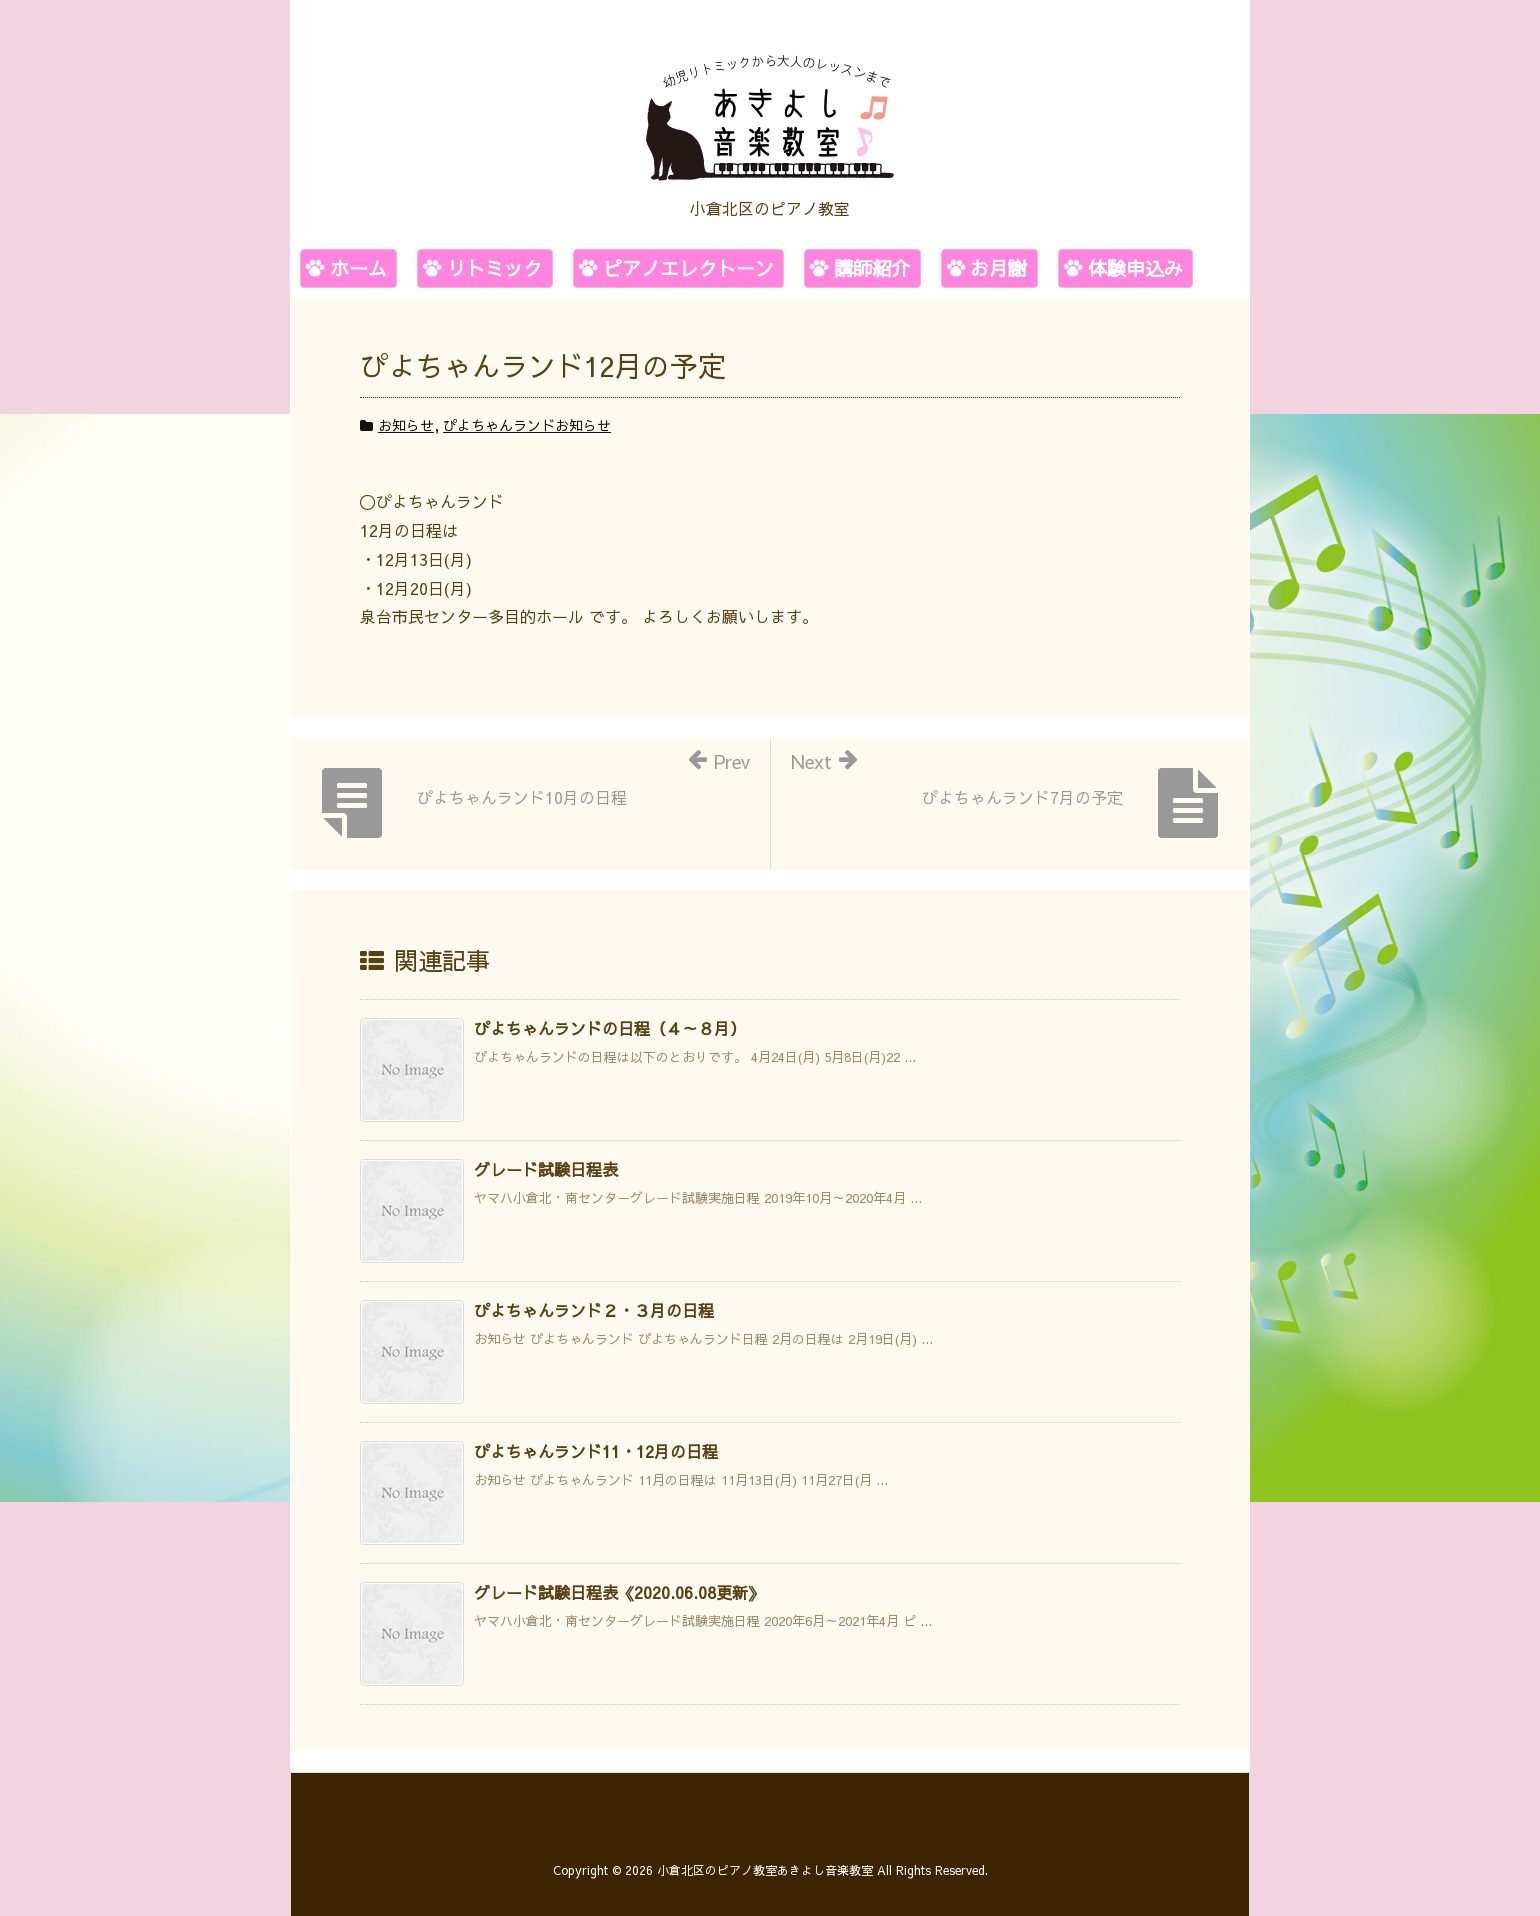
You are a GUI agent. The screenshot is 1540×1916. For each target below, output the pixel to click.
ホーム (358, 268)
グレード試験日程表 (546, 1169)
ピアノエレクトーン (688, 268)
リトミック (494, 268)
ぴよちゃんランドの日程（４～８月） (610, 1028)
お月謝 (998, 268)
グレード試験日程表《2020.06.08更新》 (619, 1592)
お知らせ (406, 425)
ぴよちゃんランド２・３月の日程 (594, 1310)
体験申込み (1135, 268)
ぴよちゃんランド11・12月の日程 (596, 1451)
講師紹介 (872, 268)
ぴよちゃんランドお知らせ (527, 425)
